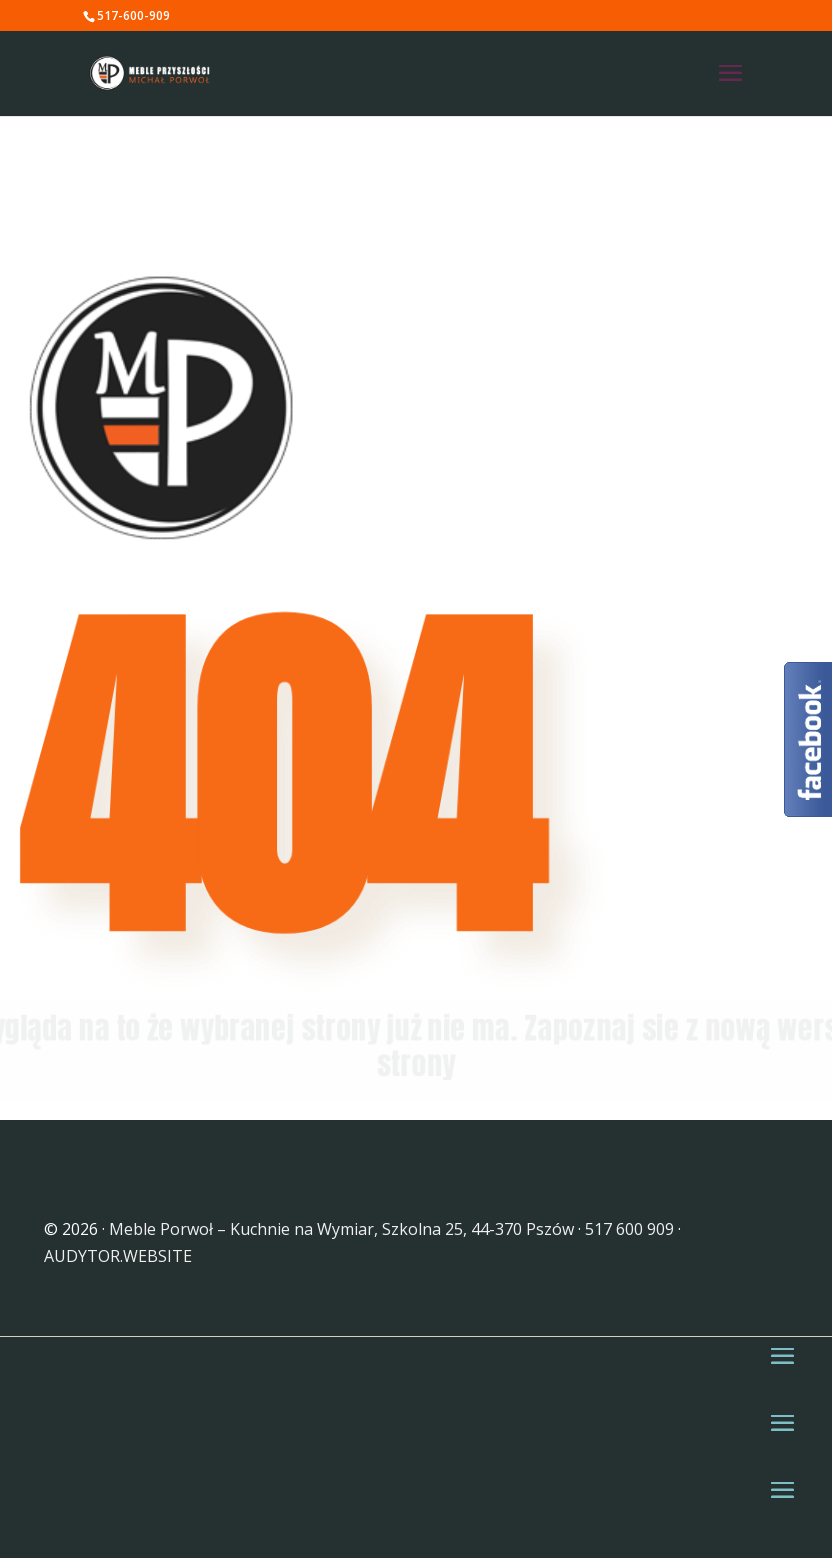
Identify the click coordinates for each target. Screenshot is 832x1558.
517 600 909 (629, 1229)
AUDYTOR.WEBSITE (118, 1256)
